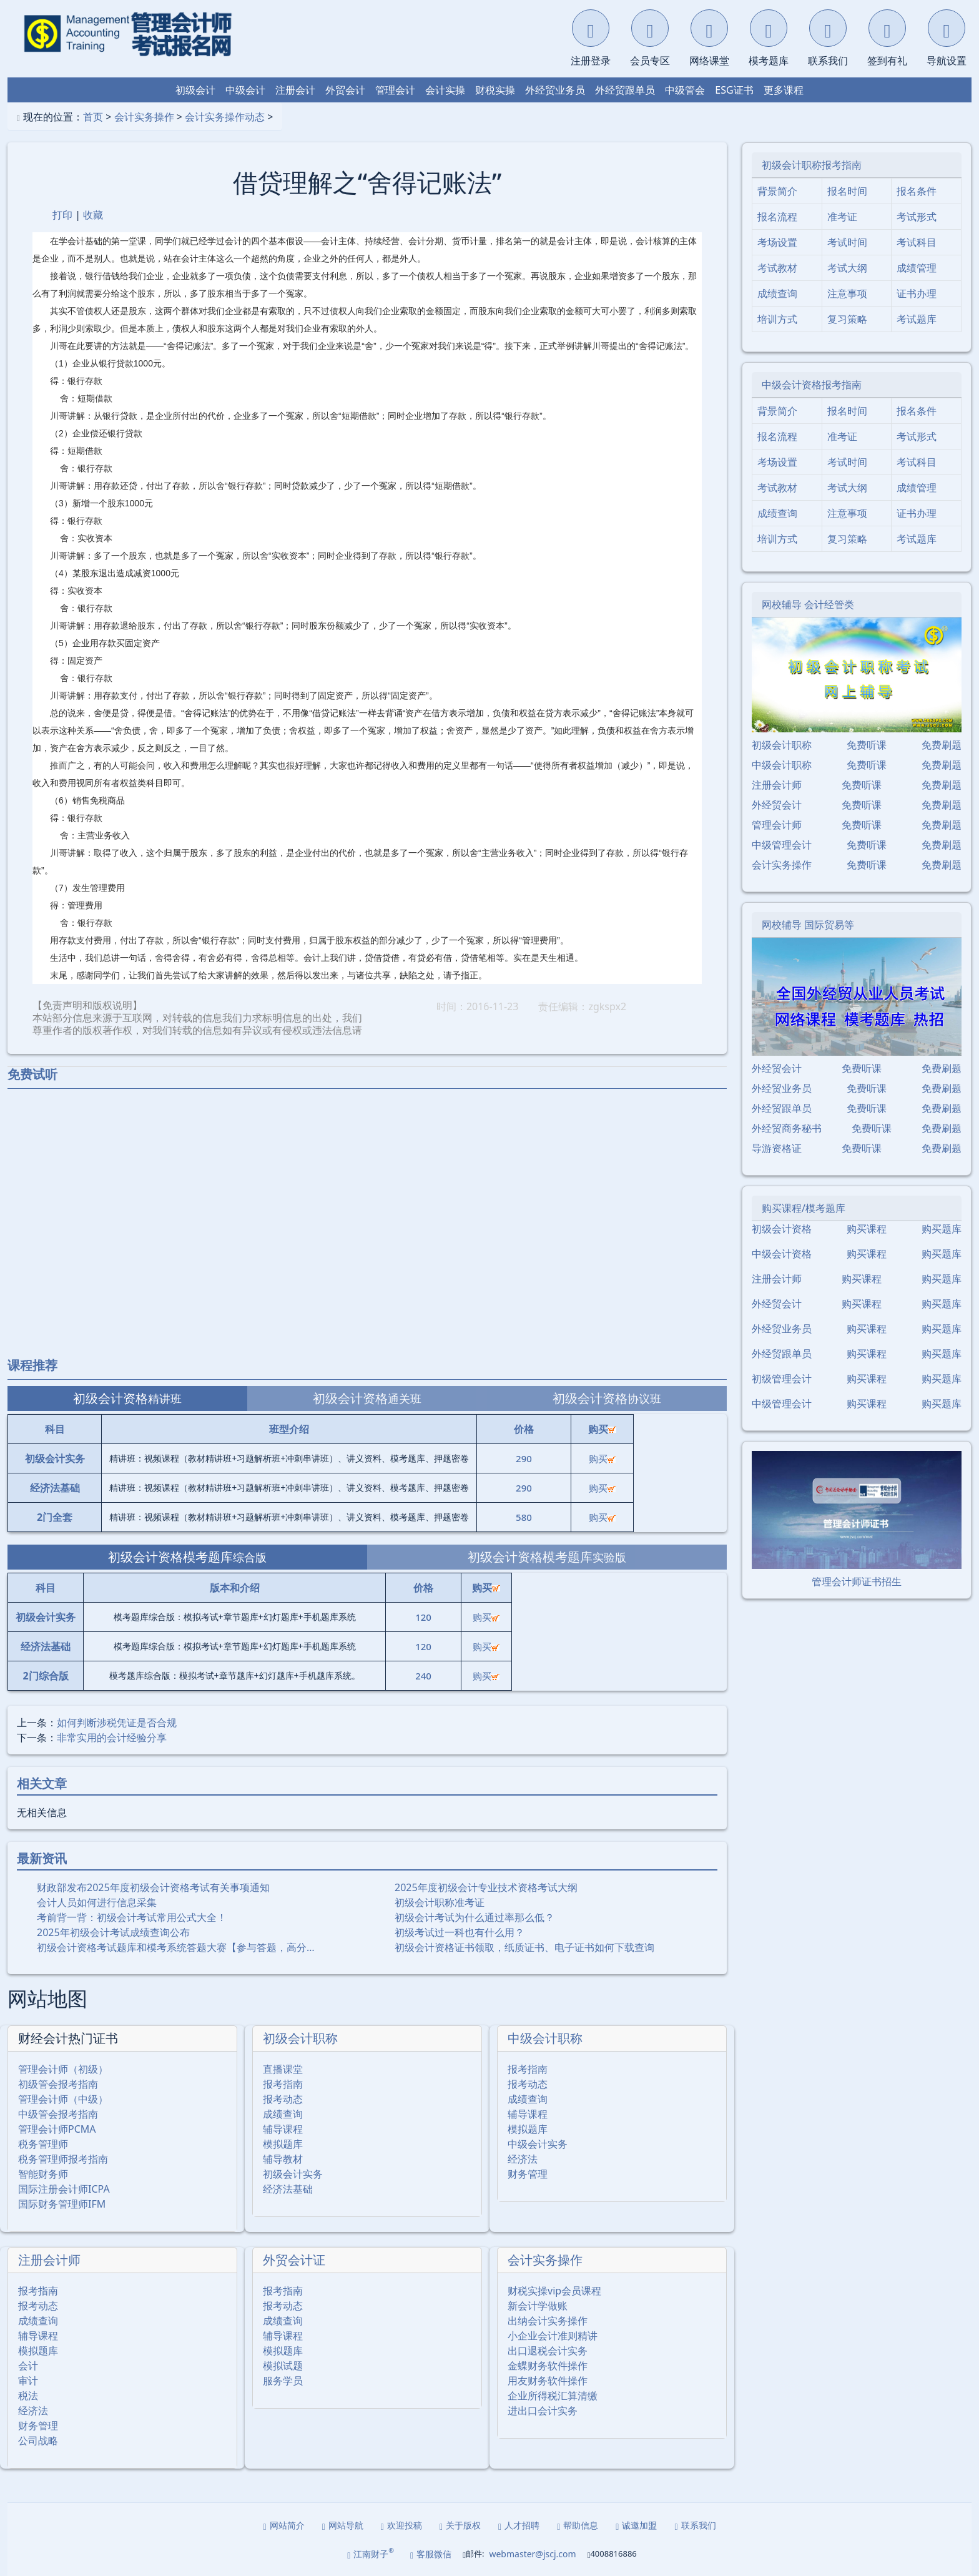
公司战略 (38, 2440)
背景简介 (777, 191)
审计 (28, 2380)
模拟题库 (283, 2144)
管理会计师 (777, 825)
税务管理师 (43, 2144)
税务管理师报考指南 (63, 2159)
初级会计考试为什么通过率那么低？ (474, 1917)
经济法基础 (288, 2189)
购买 (602, 1458)
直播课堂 (283, 2069)
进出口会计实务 (543, 2410)
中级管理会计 (782, 845)
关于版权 (460, 2525)
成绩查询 (283, 2114)
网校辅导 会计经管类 (808, 604)
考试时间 (847, 242)
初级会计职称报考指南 (812, 165)
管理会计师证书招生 (857, 1581)
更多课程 (784, 90)
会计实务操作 (144, 117)
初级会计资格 (782, 1229)
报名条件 (917, 191)
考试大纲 (847, 268)
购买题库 (942, 1229)
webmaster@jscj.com (532, 2554)
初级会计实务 (293, 2174)
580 (524, 1517)
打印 (62, 215)
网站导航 (342, 2525)
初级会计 (195, 90)
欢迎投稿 (401, 2525)
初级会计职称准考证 (440, 1902)
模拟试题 (283, 2365)
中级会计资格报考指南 (812, 384)
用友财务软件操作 (548, 2380)
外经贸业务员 (555, 90)
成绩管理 (917, 268)
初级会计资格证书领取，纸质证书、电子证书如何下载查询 (524, 1947)
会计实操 (445, 90)
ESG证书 (734, 90)
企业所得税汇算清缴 (553, 2395)
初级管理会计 (782, 1378)
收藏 (93, 215)
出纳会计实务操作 (548, 2321)
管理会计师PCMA (57, 2129)
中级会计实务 (538, 2144)
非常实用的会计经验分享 (112, 1737)
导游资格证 (777, 1148)
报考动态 (283, 2099)
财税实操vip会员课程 (554, 2291)
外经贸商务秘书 (787, 1128)
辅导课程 (283, 2129)
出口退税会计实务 (548, 2350)
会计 (28, 2365)
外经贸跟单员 (625, 90)
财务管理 (528, 2174)
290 (524, 1458)
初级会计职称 (300, 2038)
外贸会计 (345, 90)
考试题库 (917, 319)
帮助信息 (577, 2525)
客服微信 (430, 2553)
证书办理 (917, 293)
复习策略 (847, 319)
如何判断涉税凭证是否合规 (117, 1722)
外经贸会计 (777, 805)
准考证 (842, 217)
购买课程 (867, 1229)
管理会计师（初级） (63, 2069)
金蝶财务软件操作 (548, 2365)
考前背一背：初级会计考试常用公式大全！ (132, 1917)
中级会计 (245, 90)
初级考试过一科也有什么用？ (459, 1932)
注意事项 (847, 293)
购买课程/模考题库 (803, 1208)
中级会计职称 (545, 2038)
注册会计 (295, 90)
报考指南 (283, 2084)
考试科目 (917, 242)
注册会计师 (49, 2259)
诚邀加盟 (636, 2525)
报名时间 (847, 191)
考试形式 (917, 217)
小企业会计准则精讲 (553, 2335)
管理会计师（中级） (63, 2099)
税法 (28, 2395)
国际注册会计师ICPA (64, 2189)
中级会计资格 (782, 1254)
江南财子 (370, 2553)
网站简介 (284, 2525)
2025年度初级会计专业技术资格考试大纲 (486, 1887)
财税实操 (495, 90)
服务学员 (283, 2380)
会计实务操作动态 (225, 117)
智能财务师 (43, 2174)
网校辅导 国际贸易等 (808, 925)
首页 (93, 117)
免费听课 (867, 745)
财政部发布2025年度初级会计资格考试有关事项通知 (153, 1887)
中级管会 (685, 90)
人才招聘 (518, 2525)
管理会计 (395, 90)
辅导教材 (283, 2159)
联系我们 (695, 2525)
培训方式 (777, 319)
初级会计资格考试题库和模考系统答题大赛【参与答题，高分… (176, 1947)
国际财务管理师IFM (62, 2204)
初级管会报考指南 (58, 2084)
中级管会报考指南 (58, 2114)
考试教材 (777, 268)
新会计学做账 (538, 2306)
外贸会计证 (294, 2259)
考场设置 (777, 242)
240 (423, 1675)
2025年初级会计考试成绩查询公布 (113, 1932)
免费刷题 (942, 745)
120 (423, 1617)
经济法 (523, 2159)
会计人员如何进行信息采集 (97, 1902)
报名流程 (777, 217)
